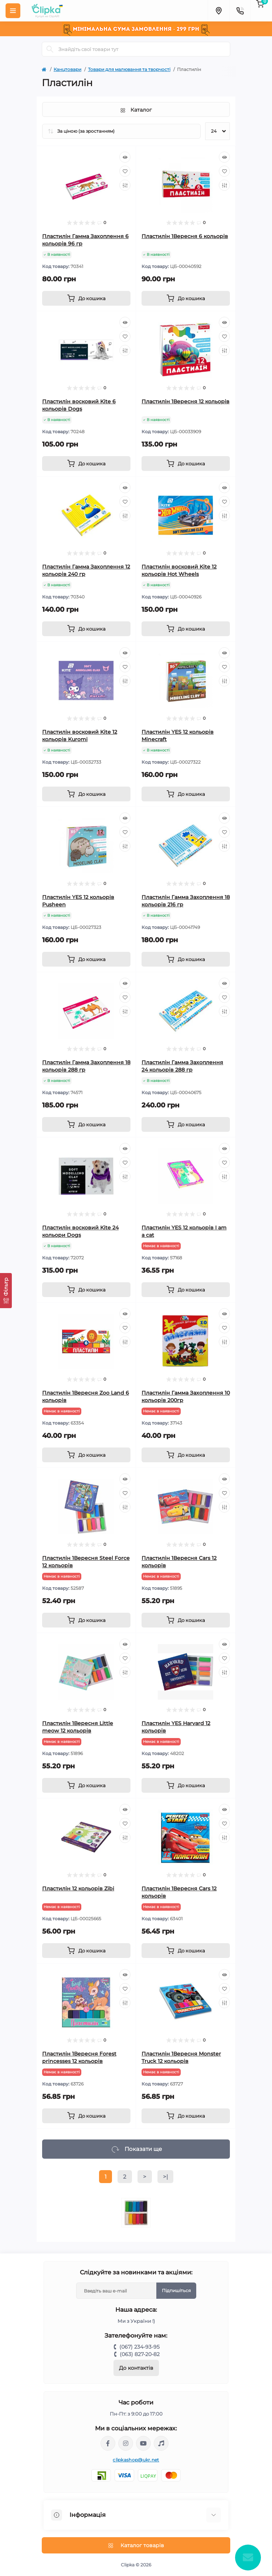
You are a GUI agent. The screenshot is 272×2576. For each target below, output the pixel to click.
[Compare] (124, 185)
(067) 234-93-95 (139, 2346)
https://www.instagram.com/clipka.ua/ (125, 2443)
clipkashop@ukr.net (136, 2460)
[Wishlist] (124, 171)
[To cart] (86, 298)
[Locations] (218, 10)
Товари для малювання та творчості (129, 69)
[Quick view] (124, 157)
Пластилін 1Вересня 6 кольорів (185, 236)
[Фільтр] (6, 1290)
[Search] (50, 49)
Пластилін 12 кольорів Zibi (78, 1888)
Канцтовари (67, 69)
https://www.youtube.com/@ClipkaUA (143, 2443)
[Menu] (13, 10)
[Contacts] (240, 10)
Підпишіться (176, 2290)
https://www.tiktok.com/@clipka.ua (161, 2443)
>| (165, 2176)
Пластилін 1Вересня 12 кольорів (185, 401)
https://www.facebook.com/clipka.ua (108, 2443)
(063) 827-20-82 (140, 2354)
